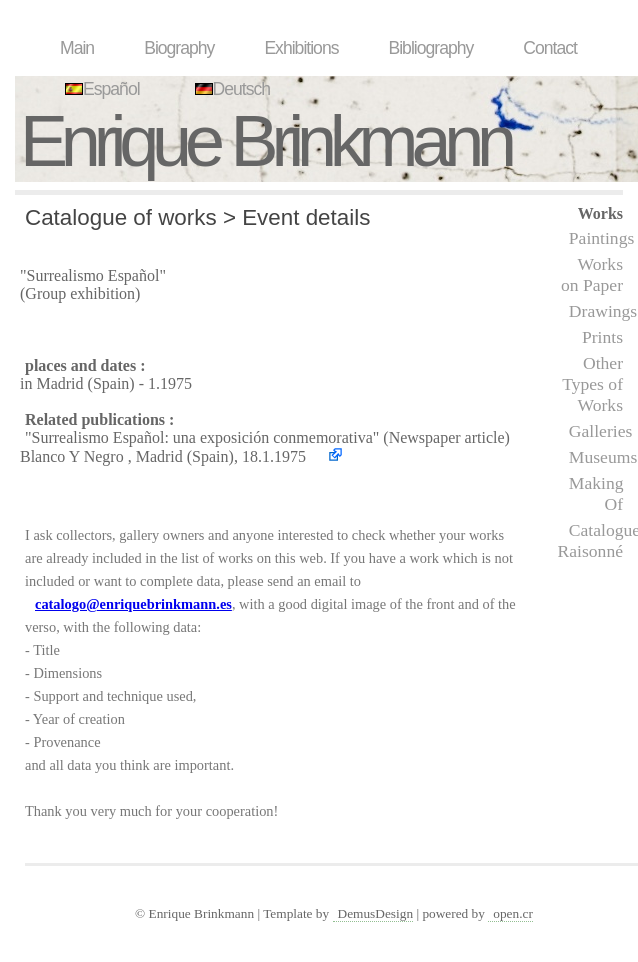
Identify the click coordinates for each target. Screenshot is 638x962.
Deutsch (230, 89)
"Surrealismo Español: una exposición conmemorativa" (202, 437)
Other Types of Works (592, 384)
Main (77, 48)
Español (100, 89)
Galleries (601, 431)
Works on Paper (592, 274)
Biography (179, 48)
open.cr (513, 913)
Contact (550, 48)
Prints (602, 337)
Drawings (603, 311)
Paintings (602, 238)
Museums (603, 457)
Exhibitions (301, 48)
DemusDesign (376, 913)
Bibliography (430, 48)
